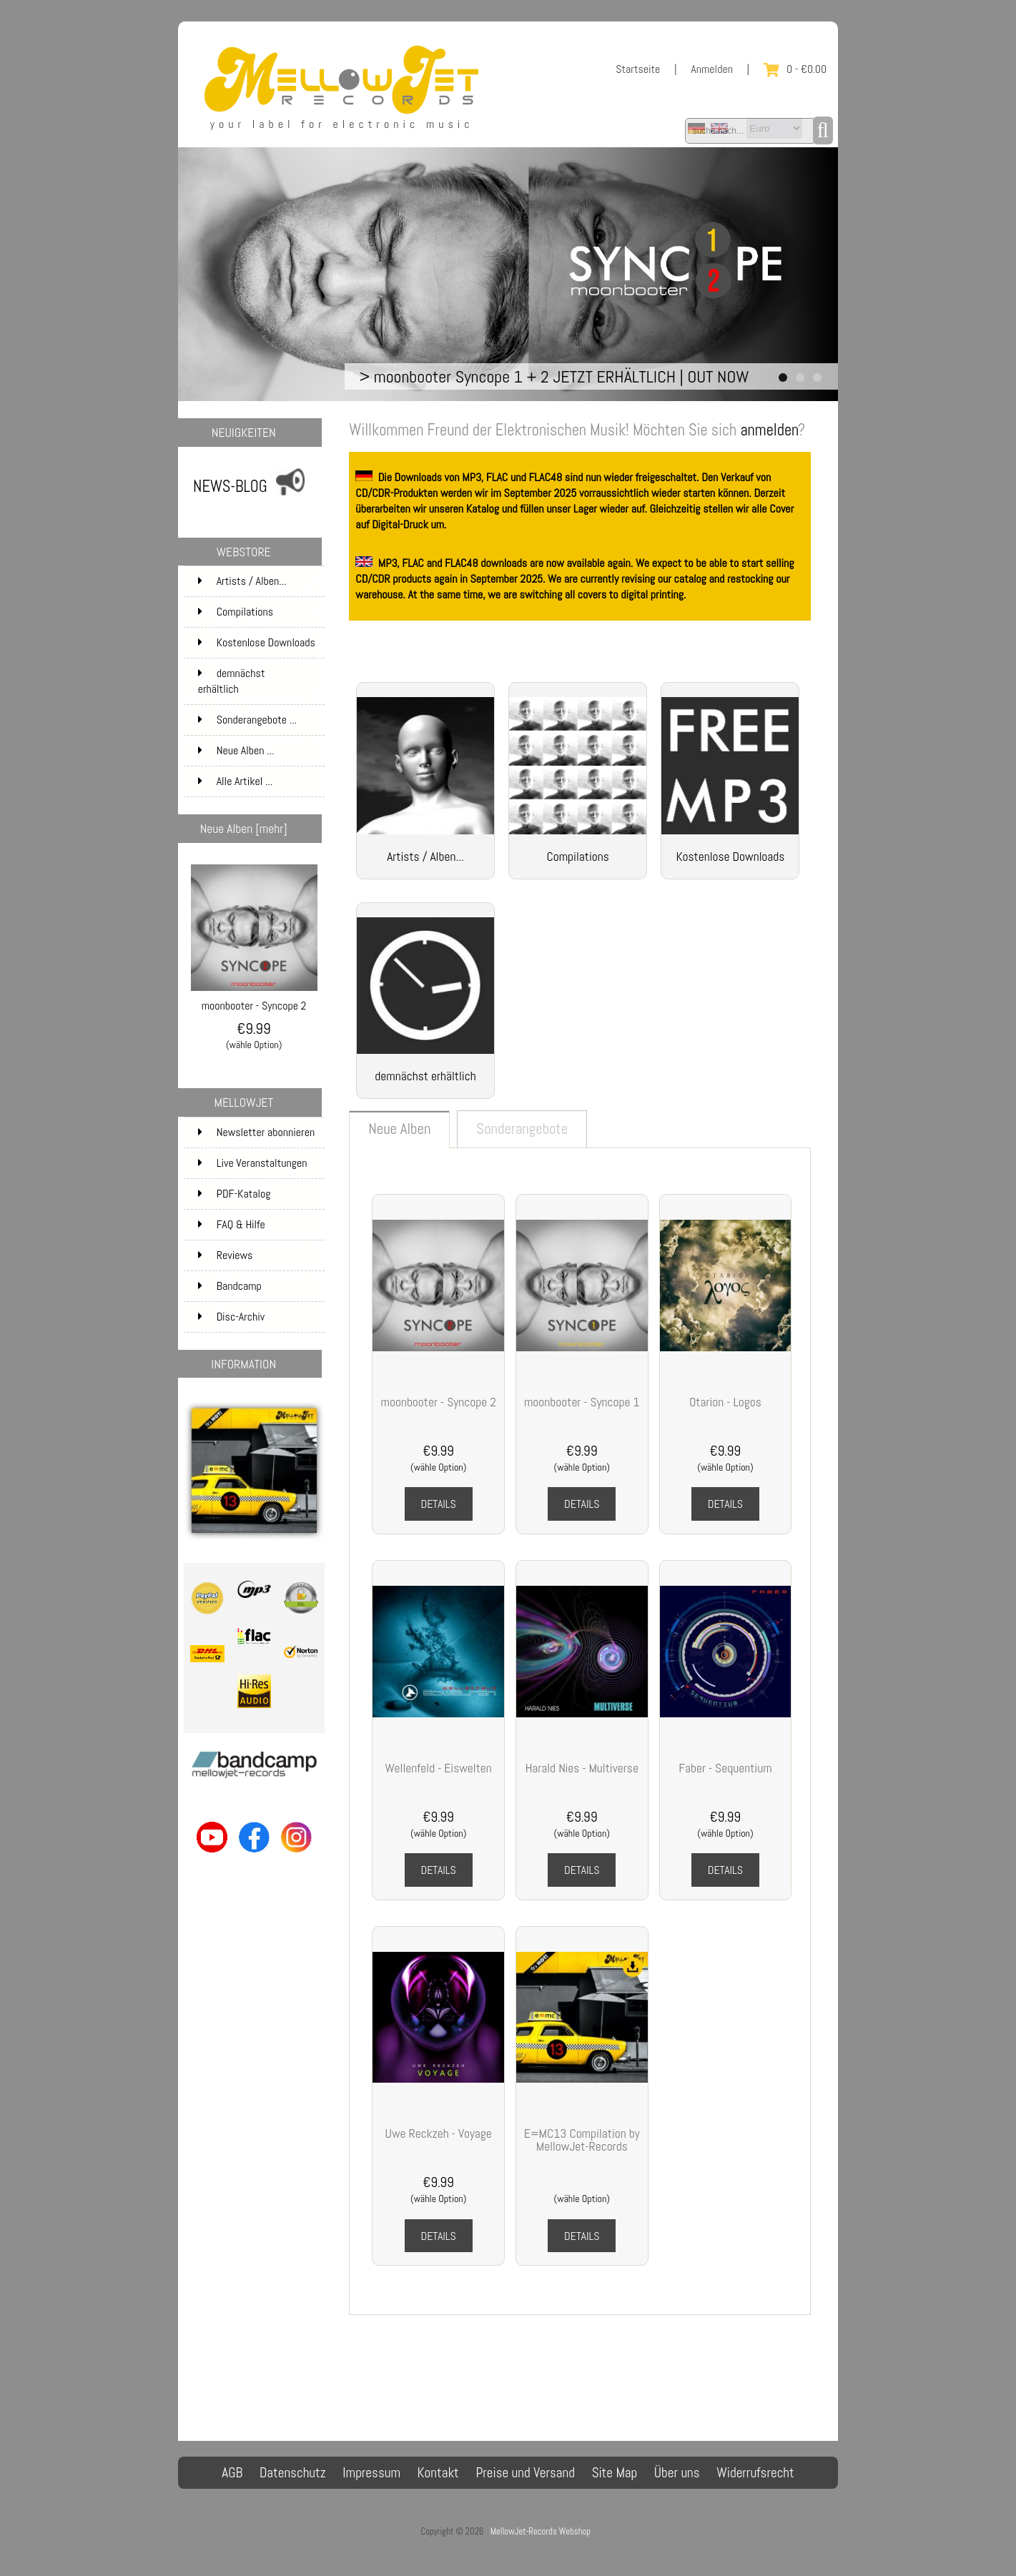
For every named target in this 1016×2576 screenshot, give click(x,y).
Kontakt (438, 2473)
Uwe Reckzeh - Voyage (438, 2133)
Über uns (677, 2473)
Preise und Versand (525, 2473)
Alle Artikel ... (235, 781)
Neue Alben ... (236, 750)
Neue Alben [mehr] (243, 829)
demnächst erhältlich (260, 681)
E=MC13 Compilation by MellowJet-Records (582, 2140)
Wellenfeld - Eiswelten (438, 1768)
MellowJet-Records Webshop (540, 2531)
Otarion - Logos (725, 1402)
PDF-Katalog (234, 1193)
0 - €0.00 (795, 69)
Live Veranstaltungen (252, 1162)
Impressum (371, 2473)
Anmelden (712, 69)
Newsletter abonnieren (256, 1132)
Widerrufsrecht (755, 2473)
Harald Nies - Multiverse (582, 1768)
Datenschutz (293, 2473)
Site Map (615, 2473)
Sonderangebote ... (247, 719)
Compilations (260, 612)
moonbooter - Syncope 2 (254, 1000)
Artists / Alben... (260, 581)
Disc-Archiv (231, 1316)
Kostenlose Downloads (260, 646)
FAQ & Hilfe (231, 1224)
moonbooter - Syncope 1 (582, 1402)
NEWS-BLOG (230, 486)
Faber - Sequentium (725, 1768)
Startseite (638, 69)
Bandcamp (230, 1285)
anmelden (769, 430)
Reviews (225, 1255)
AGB (232, 2473)
